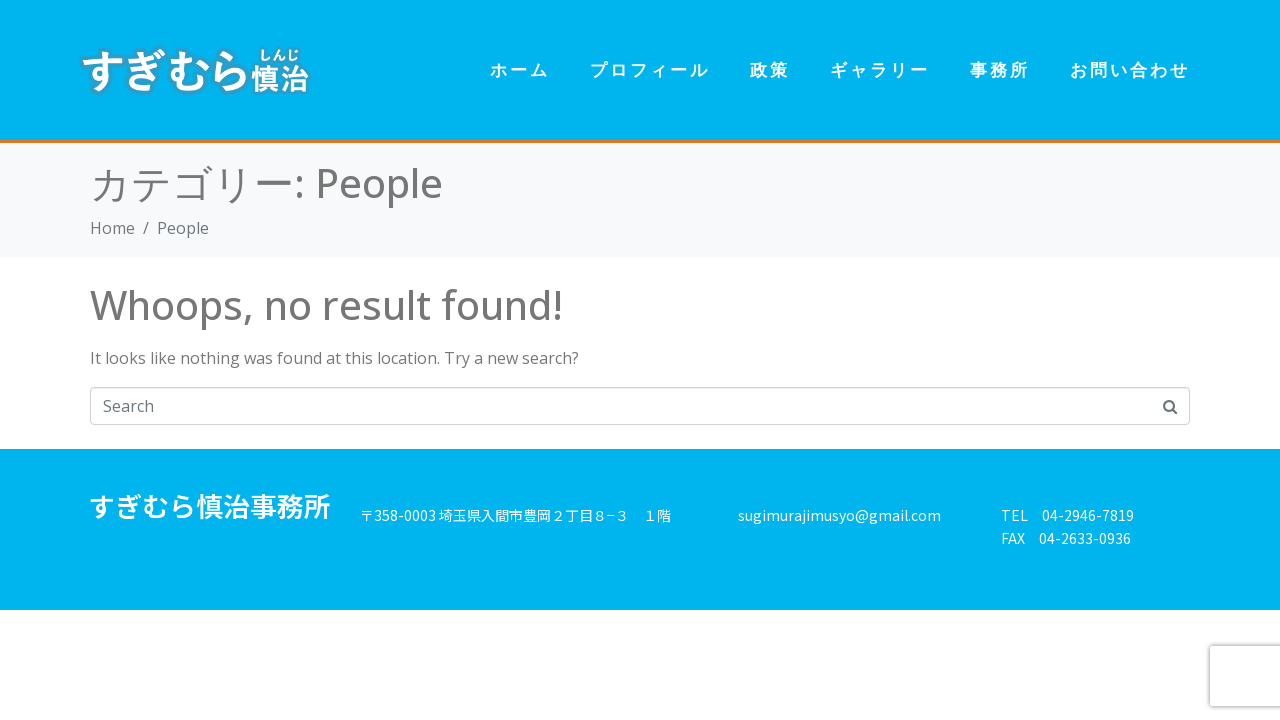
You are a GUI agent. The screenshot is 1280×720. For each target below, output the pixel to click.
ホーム (520, 69)
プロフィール (650, 69)
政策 (770, 69)
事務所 (1000, 69)
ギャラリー (880, 69)
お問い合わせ (1130, 69)
